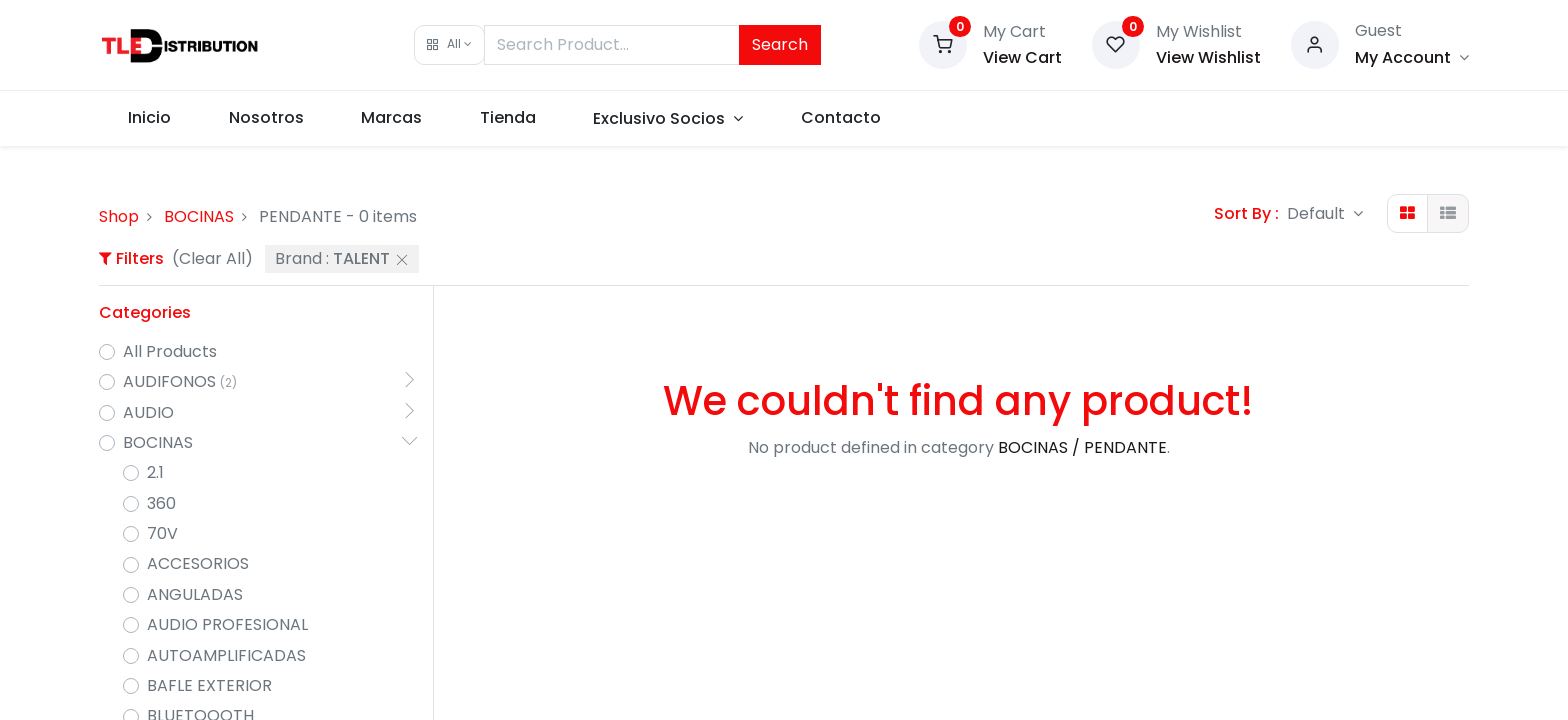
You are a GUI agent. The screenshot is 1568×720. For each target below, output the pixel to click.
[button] (449, 45)
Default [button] (1318, 213)
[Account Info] (1412, 57)
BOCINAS (199, 216)
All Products (170, 352)
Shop (119, 216)
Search (780, 44)
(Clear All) (212, 258)
